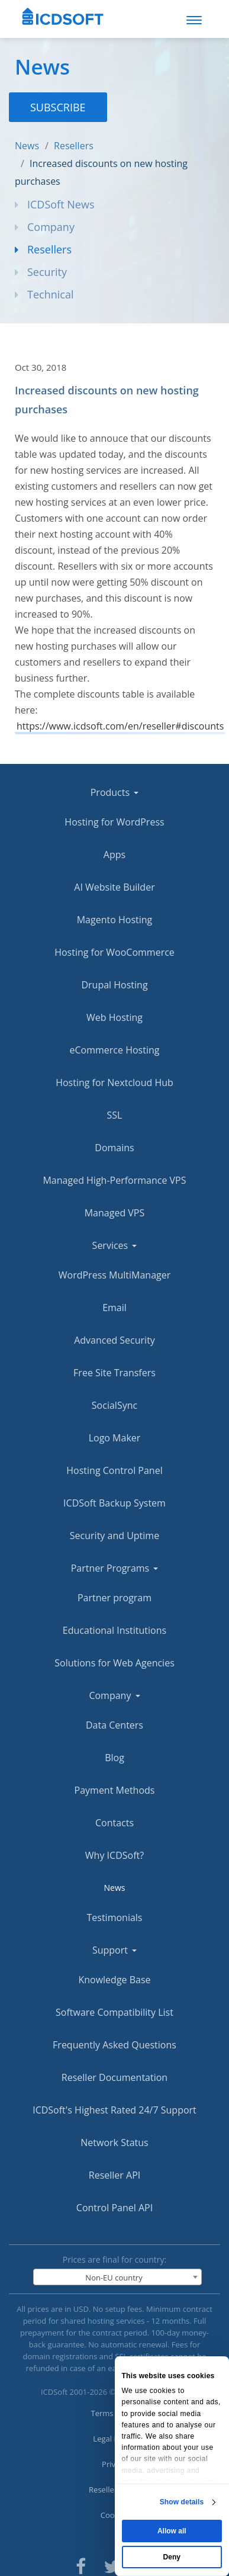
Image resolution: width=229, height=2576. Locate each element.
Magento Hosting (115, 919)
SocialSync (114, 1405)
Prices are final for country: (115, 2259)
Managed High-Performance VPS (114, 1180)
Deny (171, 2557)
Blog (114, 1757)
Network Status (114, 2142)
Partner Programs (115, 1568)
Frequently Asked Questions (114, 2044)
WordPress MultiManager (114, 1274)
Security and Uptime (114, 1535)
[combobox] (117, 2277)
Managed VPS (115, 1212)
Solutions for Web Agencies (114, 1662)
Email (114, 1307)
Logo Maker (115, 1437)
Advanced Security (114, 1340)
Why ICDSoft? (114, 1855)
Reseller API (114, 2175)
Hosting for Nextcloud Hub (114, 1082)
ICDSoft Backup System (114, 1502)
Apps (114, 854)
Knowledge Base (114, 1979)
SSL (114, 1115)
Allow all (171, 2531)
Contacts (114, 1822)
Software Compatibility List (114, 2012)
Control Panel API (114, 2207)
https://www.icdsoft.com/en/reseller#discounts (120, 726)
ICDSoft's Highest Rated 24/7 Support (114, 2109)
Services (114, 1245)
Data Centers (114, 1725)
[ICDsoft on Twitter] (112, 2565)
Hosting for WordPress (114, 821)
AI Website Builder (114, 887)
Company (51, 227)
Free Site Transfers (114, 1372)
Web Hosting (114, 1017)
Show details (182, 2502)
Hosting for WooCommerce (114, 952)
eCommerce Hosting (115, 1049)
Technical (50, 294)
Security (47, 272)
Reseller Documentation (114, 2077)
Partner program (114, 1597)
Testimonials (114, 1917)
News (27, 145)
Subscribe (58, 107)
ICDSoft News (60, 204)
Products (115, 792)
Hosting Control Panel (114, 1470)
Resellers (73, 145)
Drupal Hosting (114, 984)
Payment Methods (115, 1790)
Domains (114, 1147)
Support (114, 1950)
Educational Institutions (114, 1630)
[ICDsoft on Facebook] (81, 2565)
